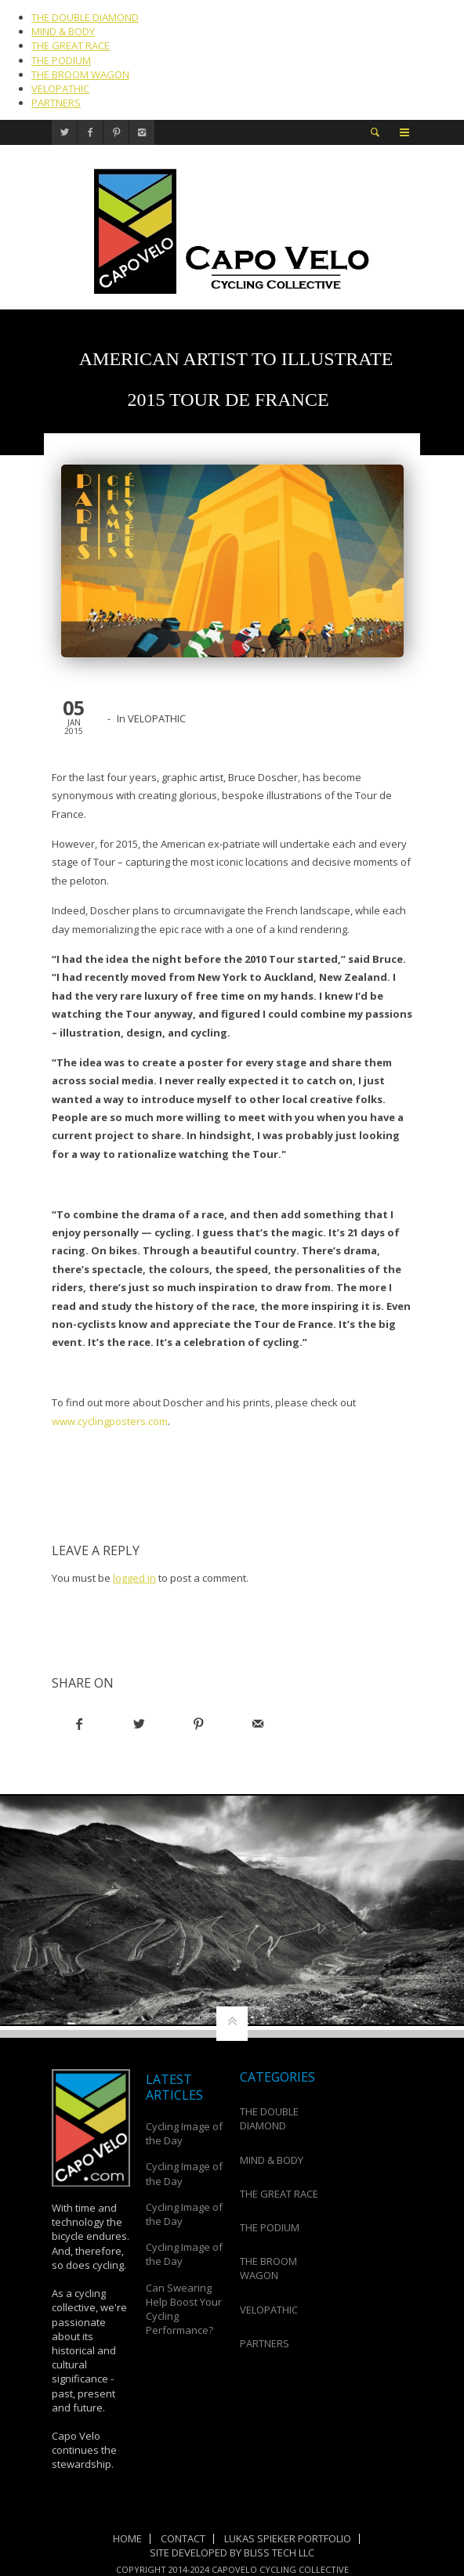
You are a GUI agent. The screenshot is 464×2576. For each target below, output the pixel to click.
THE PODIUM (61, 60)
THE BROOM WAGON (80, 74)
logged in (134, 1578)
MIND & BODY (63, 31)
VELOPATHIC (60, 88)
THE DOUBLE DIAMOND (85, 17)
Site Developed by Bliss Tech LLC (232, 2552)
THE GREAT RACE (70, 45)
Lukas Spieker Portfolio (287, 2538)
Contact (183, 2538)
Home (127, 2538)
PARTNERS (56, 103)
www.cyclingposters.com (110, 1421)
